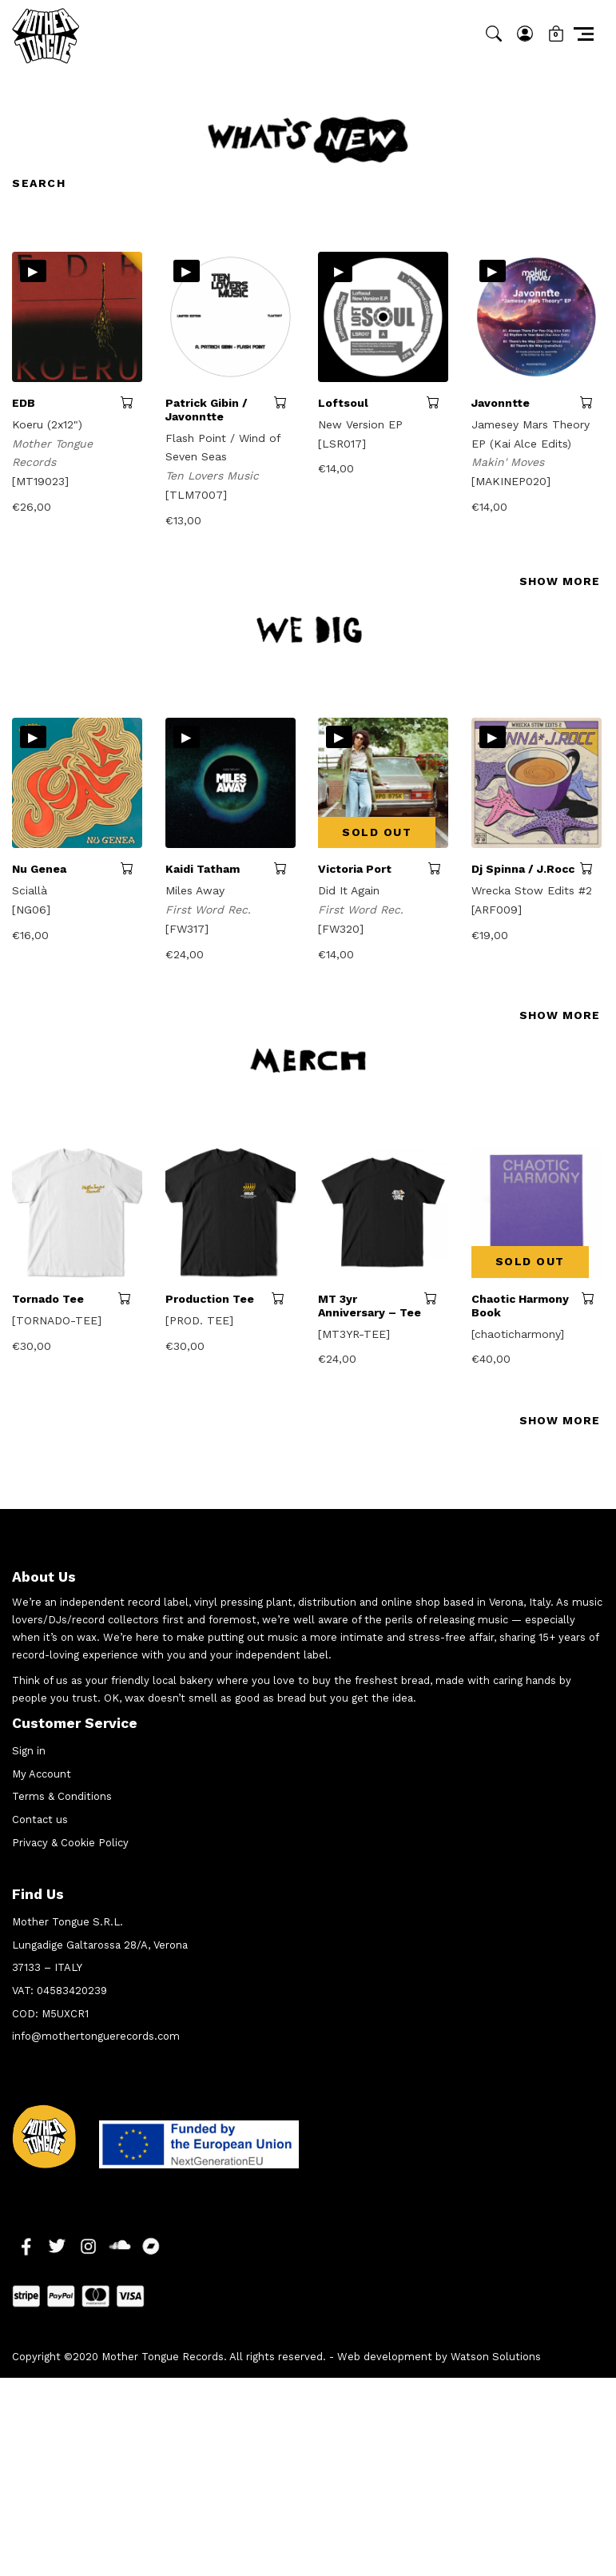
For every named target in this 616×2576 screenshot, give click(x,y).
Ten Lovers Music (214, 475)
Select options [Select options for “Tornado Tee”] (130, 1298)
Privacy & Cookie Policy (70, 1843)
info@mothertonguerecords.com (96, 2036)
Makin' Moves (509, 462)
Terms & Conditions (62, 1796)
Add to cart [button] (131, 402)
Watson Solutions (496, 2357)
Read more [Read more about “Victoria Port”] (438, 868)
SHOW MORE (559, 581)
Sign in (29, 1751)
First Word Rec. (210, 909)
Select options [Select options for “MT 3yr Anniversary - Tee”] (436, 1298)
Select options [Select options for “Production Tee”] (284, 1298)
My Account (41, 1774)
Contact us (40, 1819)
